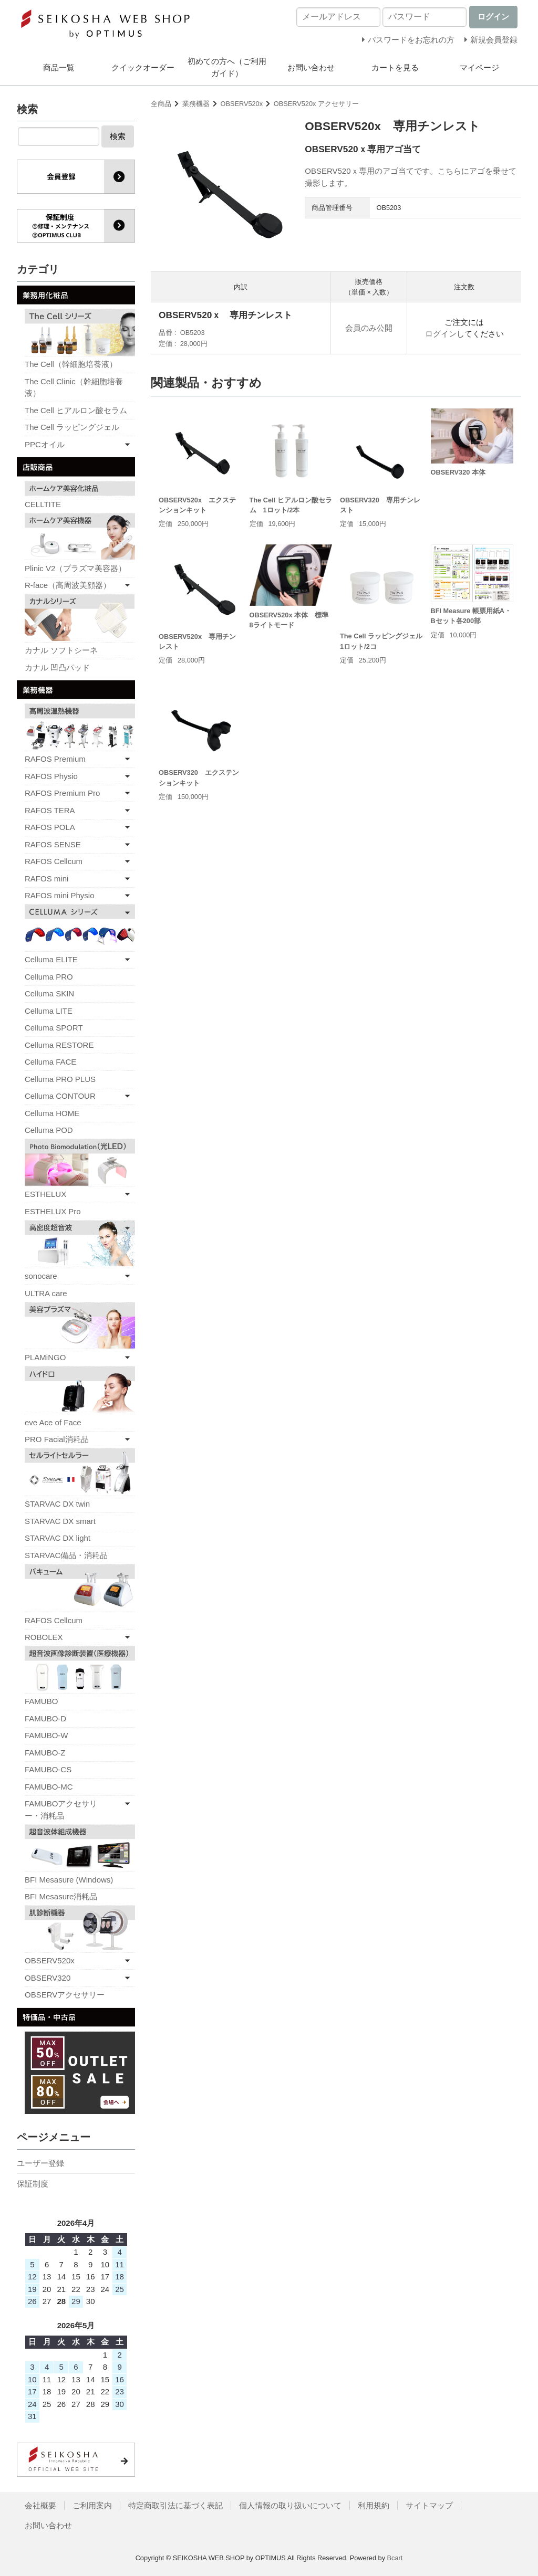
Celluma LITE (49, 1010)
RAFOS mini (46, 878)
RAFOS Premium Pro (62, 792)
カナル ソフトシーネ (61, 650)
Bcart (395, 2558)
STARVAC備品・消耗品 (66, 1555)
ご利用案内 (92, 2505)
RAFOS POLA (50, 827)
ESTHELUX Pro (53, 1211)
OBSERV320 (47, 1977)
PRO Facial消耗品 (57, 1439)
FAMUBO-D (45, 1718)
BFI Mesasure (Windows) (69, 1879)
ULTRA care (46, 1293)
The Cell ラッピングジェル (72, 427)
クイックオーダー (142, 67)
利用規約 (373, 2505)
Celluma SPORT (54, 1027)
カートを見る (395, 67)
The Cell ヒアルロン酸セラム (76, 410)
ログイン (441, 333)
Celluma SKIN (49, 993)
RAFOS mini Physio (60, 895)
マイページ (479, 67)
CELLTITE (43, 504)
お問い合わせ (311, 67)
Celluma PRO (49, 976)
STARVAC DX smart (60, 1521)
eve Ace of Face (53, 1422)
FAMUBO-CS (48, 1769)
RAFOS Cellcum (53, 861)
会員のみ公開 (368, 327)
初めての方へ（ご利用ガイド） (227, 67)
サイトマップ (429, 2505)
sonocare (41, 1275)
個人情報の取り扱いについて (290, 2505)
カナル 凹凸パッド (57, 667)
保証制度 (32, 2183)
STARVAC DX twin (57, 1503)
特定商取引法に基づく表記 (175, 2505)
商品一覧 (59, 67)
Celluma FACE (50, 1061)
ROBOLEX (44, 1637)
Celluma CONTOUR (60, 1095)
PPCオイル (45, 444)
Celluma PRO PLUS (60, 1079)
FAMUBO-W (46, 1735)
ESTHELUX (45, 1194)
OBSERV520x (242, 104)
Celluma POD (49, 1130)
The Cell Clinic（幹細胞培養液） (74, 387)
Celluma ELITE (51, 959)
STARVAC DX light (57, 1537)
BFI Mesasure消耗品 (61, 1896)
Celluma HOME (52, 1113)
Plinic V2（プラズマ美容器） (75, 568)
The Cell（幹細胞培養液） (71, 364)
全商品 (161, 104)
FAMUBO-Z (45, 1752)
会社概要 (40, 2505)
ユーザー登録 (40, 2163)
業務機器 (196, 104)
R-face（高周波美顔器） (68, 585)
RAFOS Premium (55, 758)
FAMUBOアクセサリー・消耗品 (61, 1809)
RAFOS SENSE (53, 844)
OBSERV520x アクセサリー (316, 104)
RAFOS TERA (50, 810)
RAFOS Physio (51, 776)
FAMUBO (41, 1701)
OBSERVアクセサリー (65, 1994)
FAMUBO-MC (49, 1786)
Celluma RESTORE (59, 1044)
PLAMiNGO (45, 1357)
